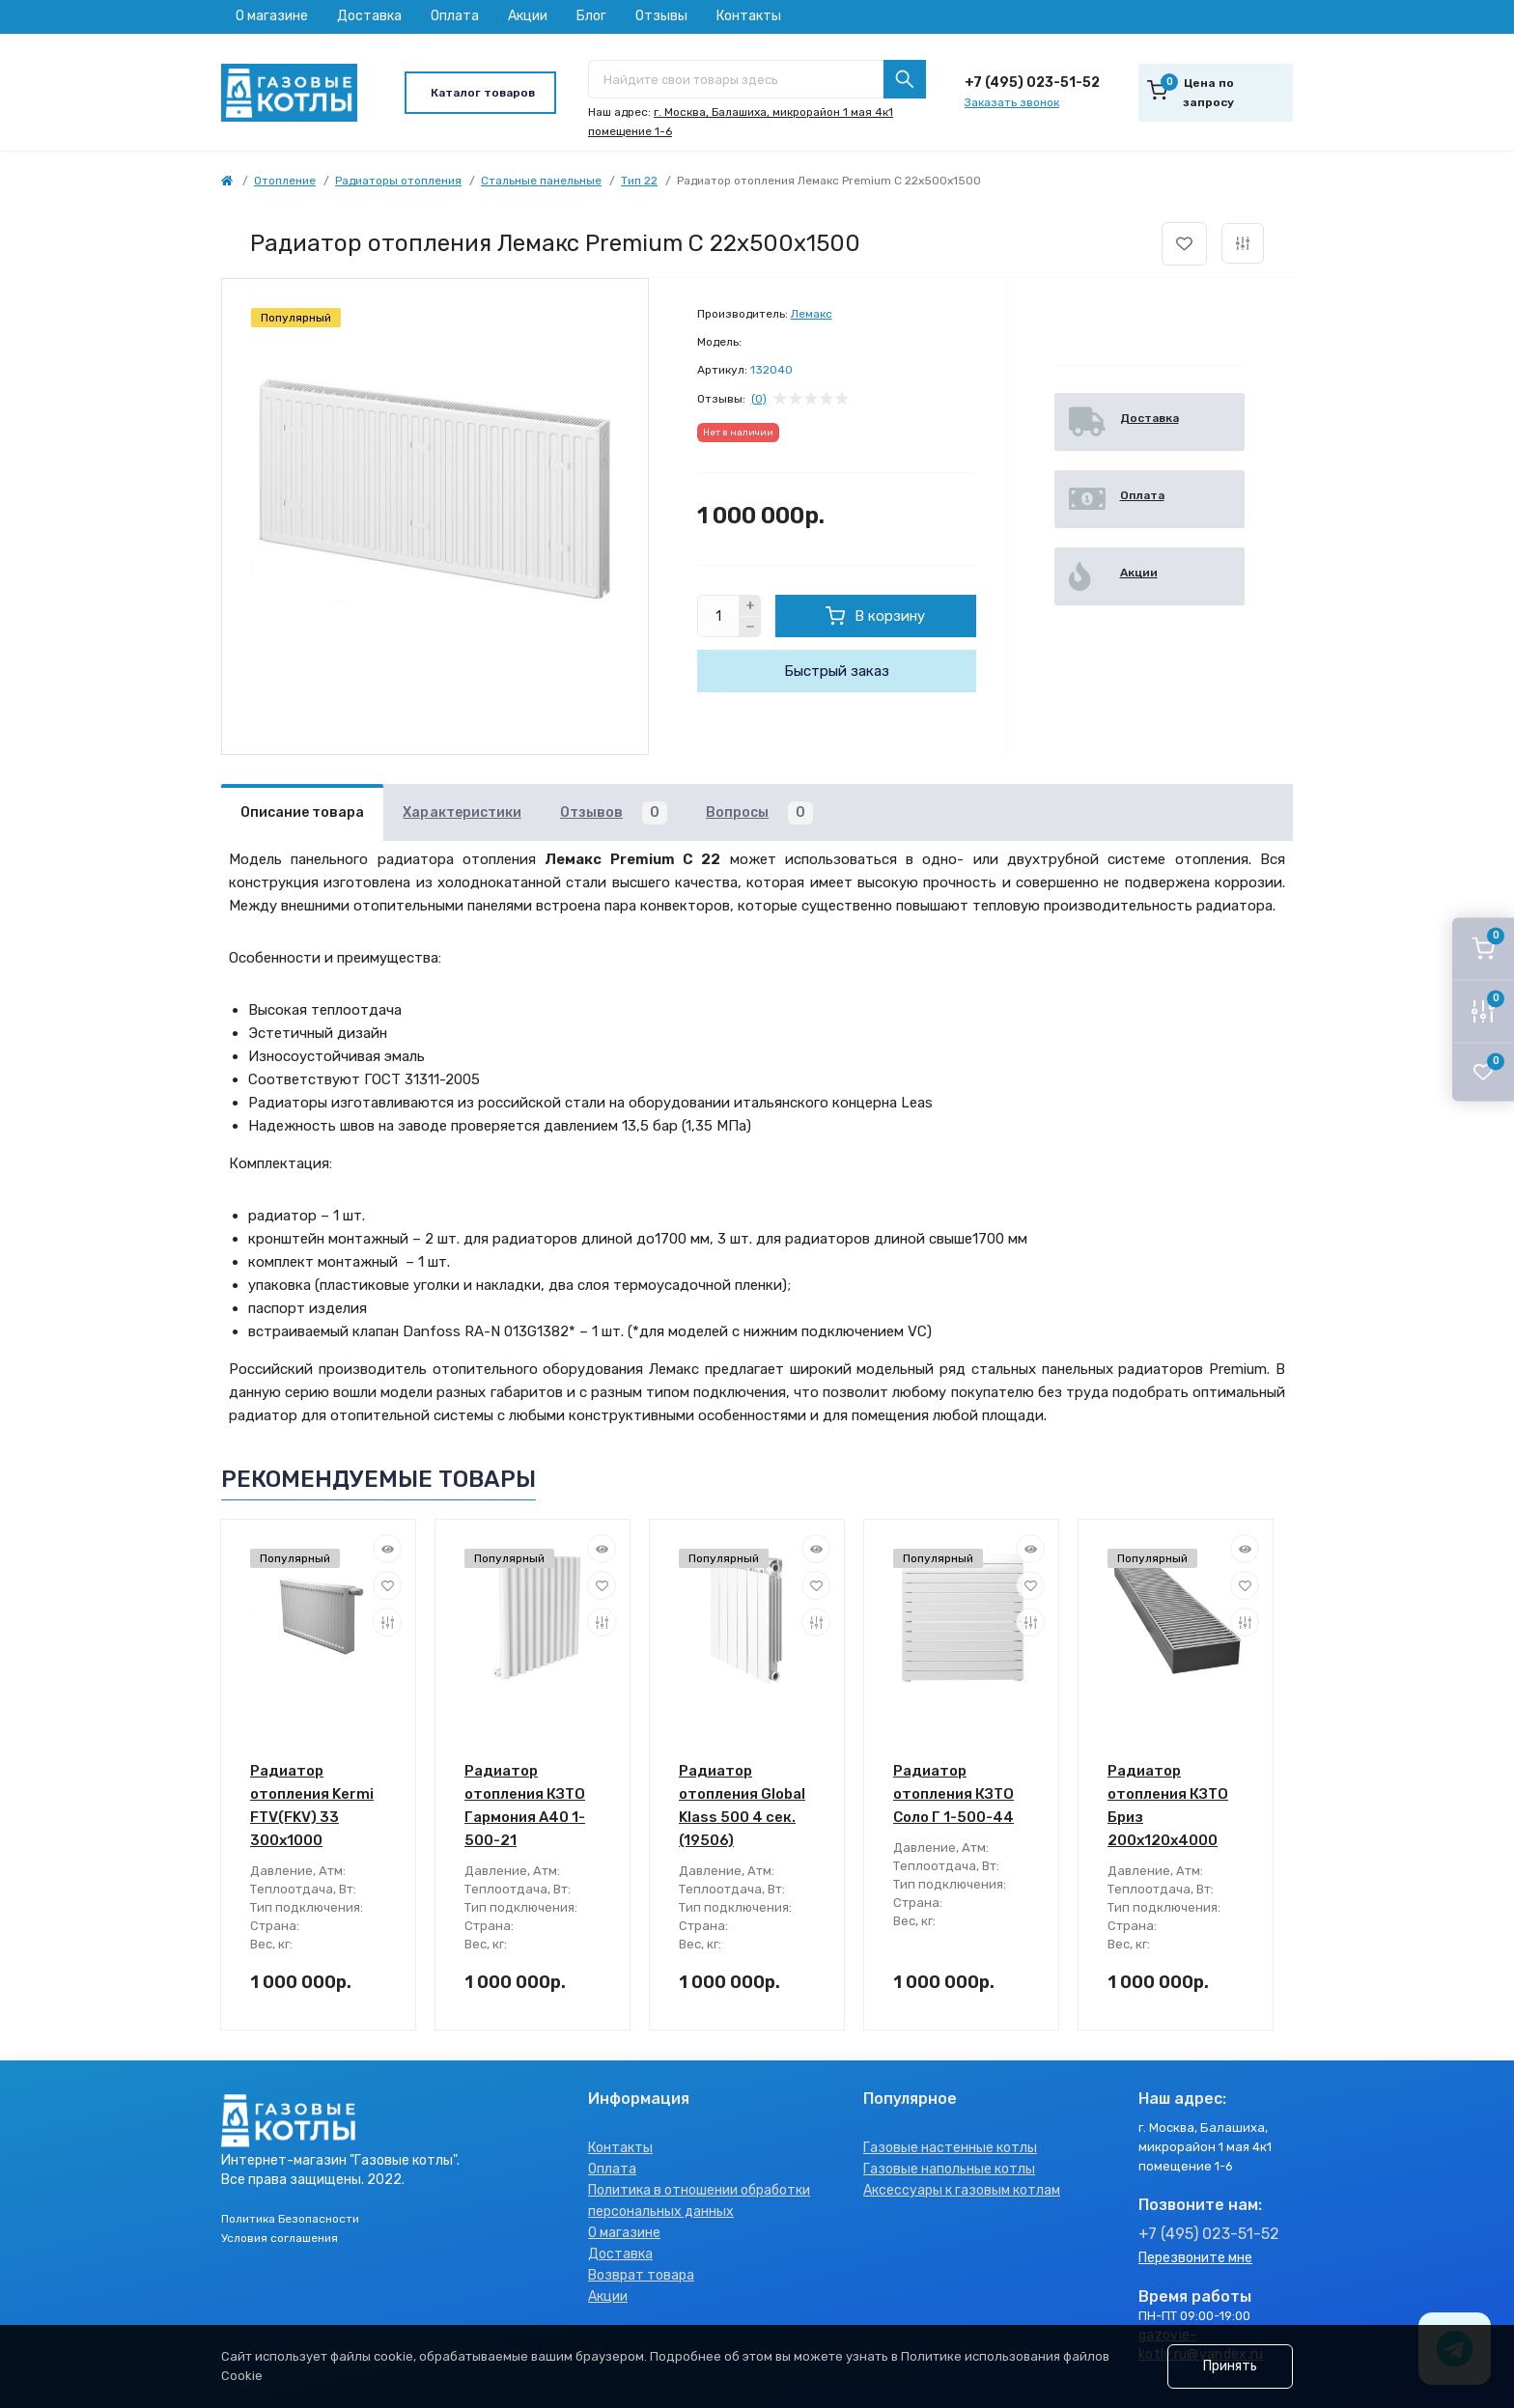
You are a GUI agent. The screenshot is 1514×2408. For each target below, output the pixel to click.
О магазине (272, 16)
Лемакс (811, 314)
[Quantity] (718, 616)
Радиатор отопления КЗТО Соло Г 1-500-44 (953, 1794)
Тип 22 (639, 180)
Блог (591, 16)
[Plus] (750, 605)
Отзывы (661, 16)
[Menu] (480, 92)
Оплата (455, 16)
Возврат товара (641, 2275)
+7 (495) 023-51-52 (1032, 82)
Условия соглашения (279, 2238)
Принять (1230, 2366)
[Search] (904, 79)
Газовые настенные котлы (950, 2148)
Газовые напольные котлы (949, 2169)
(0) (759, 399)
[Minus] (750, 627)
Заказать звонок (1012, 102)
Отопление (285, 180)
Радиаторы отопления (398, 180)
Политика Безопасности (290, 2219)
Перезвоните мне (1195, 2258)
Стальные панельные (541, 180)
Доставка (369, 16)
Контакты (748, 16)
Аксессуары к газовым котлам (961, 2190)
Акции (527, 16)
